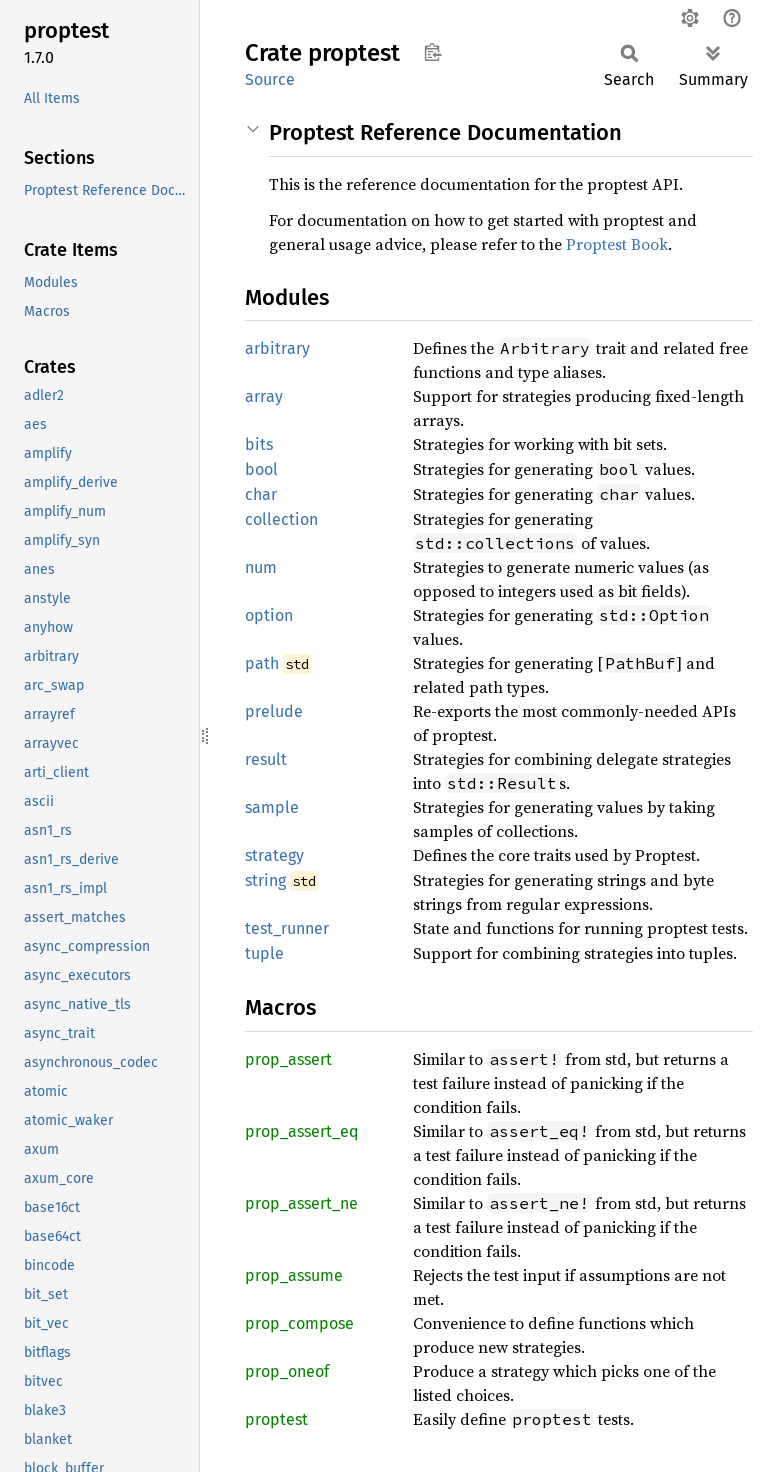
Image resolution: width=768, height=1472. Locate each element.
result (266, 759)
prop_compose (299, 1323)
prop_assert (288, 1059)
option (269, 615)
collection (281, 519)
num (261, 567)
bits (259, 444)
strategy (274, 855)
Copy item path (432, 52)
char (261, 494)
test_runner (287, 928)
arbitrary (277, 348)
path (262, 663)
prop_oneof (287, 1371)
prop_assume (294, 1275)
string (265, 880)
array (264, 396)
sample (272, 807)
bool (261, 469)
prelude (274, 711)
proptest (276, 1419)
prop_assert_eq (301, 1131)
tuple (264, 953)
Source (270, 79)
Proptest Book (617, 244)
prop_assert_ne (301, 1203)
